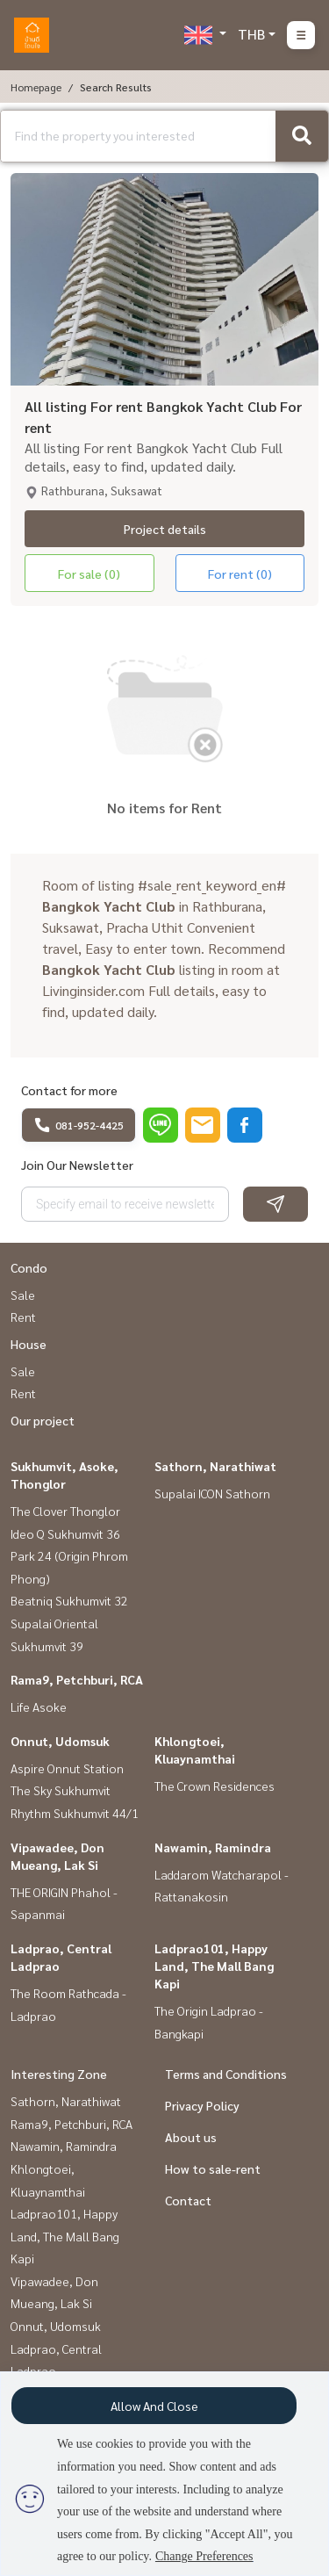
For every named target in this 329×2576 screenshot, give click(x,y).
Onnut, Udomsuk (60, 1741)
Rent (23, 1316)
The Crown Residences (214, 1785)
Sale (23, 1294)
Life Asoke (39, 1706)
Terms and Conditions (226, 2074)
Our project (43, 1420)
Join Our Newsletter (77, 1165)
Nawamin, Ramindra (212, 1847)
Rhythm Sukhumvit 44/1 (75, 1813)
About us (191, 2137)
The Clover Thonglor (65, 1511)
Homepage (36, 87)
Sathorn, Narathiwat (215, 1466)
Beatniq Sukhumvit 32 (69, 1600)
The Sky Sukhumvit (61, 1790)
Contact (188, 2200)
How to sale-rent (213, 2168)
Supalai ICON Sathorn (212, 1493)
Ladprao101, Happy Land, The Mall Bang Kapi (214, 1965)
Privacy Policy (202, 2105)
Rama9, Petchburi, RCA (77, 1679)
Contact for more (69, 1090)
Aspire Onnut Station (67, 1768)
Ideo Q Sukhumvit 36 (65, 1533)
